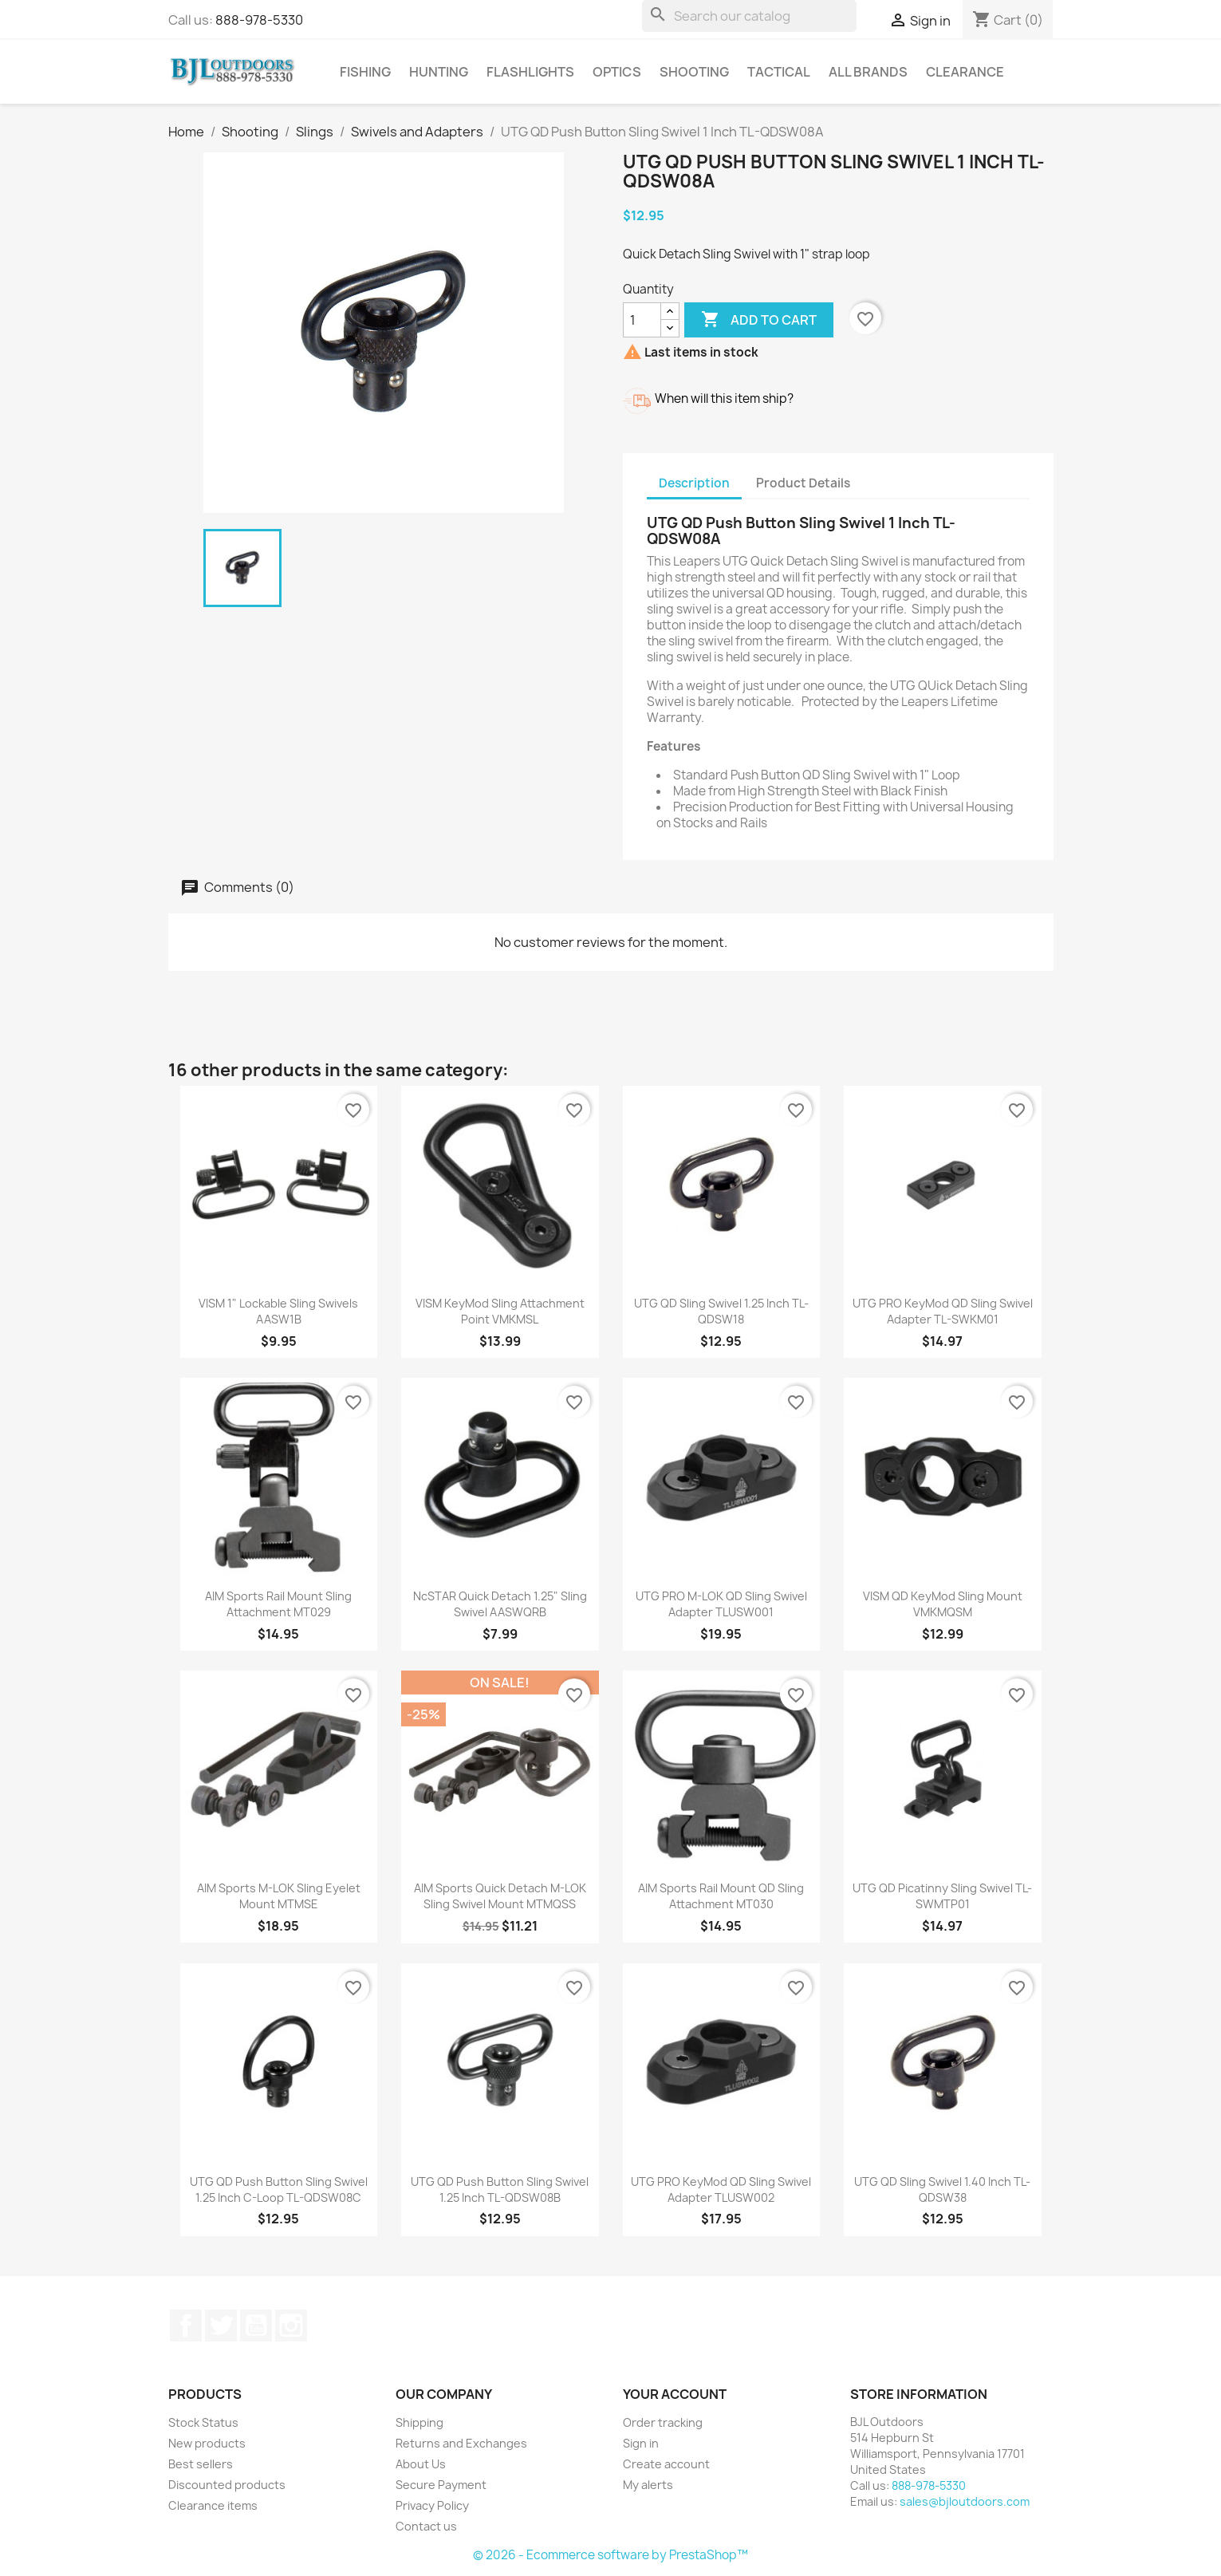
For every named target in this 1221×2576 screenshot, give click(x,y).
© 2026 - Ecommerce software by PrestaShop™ (610, 2554)
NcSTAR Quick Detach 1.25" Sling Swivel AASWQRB (500, 1603)
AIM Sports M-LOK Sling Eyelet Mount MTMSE (278, 1895)
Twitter (221, 2325)
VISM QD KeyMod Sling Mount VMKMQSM (942, 1603)
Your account (675, 2394)
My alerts (648, 2484)
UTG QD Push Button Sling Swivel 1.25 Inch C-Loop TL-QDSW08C (279, 2189)
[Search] (749, 16)
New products (207, 2443)
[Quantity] (642, 319)
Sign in (641, 2443)
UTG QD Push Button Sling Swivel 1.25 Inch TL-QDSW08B (500, 2189)
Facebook (186, 2325)
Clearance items (213, 2505)
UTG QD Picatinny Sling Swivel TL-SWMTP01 (942, 1895)
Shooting (694, 72)
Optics (617, 72)
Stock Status (203, 2422)
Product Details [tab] (803, 483)
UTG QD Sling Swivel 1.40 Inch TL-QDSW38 (942, 2189)
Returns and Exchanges (461, 2443)
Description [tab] (694, 483)
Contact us (426, 2526)
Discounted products (227, 2484)
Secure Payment (441, 2484)
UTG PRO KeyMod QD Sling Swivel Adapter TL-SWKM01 (943, 1311)
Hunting (438, 72)
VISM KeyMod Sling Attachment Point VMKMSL (500, 1311)
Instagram (291, 2325)
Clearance (965, 72)
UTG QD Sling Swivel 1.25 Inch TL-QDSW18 (721, 1311)
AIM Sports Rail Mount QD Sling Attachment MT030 (721, 1895)
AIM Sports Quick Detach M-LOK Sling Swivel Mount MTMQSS (500, 1895)
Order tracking (663, 2422)
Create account (666, 2463)
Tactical (778, 72)
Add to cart (759, 320)
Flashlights (530, 72)
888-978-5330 (259, 20)
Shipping (419, 2422)
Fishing (365, 72)
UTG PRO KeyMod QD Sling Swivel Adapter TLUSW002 (721, 2189)
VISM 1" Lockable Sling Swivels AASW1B (278, 1311)
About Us (421, 2463)
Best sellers (200, 2463)
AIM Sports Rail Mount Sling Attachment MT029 (278, 1603)
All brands (868, 72)
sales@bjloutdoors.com (965, 2501)
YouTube (256, 2325)
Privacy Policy (432, 2505)
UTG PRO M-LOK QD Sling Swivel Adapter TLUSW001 (721, 1603)
